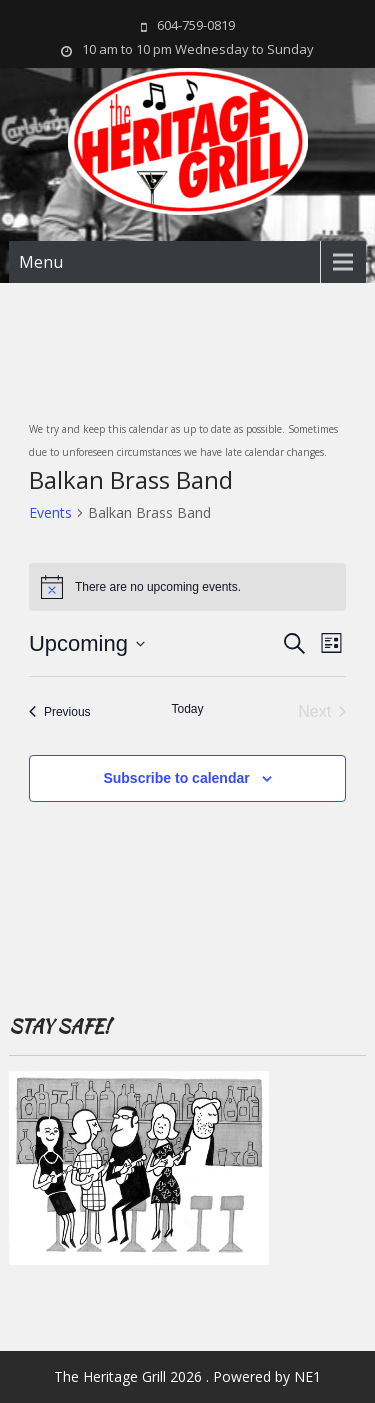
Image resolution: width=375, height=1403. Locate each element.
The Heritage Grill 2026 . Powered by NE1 (187, 1376)
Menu (41, 262)
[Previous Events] (60, 712)
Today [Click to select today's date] (187, 709)
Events (50, 512)
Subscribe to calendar (176, 778)
